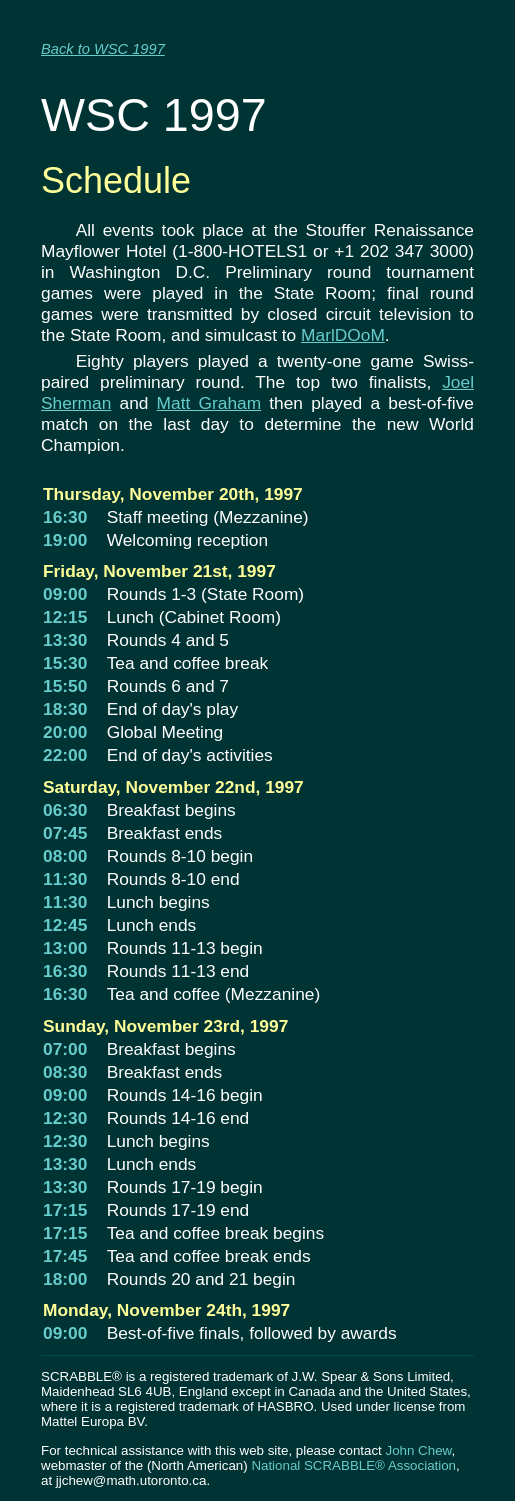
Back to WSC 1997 (103, 49)
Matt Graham (209, 403)
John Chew (418, 1450)
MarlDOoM (343, 335)
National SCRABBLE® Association (353, 1465)
